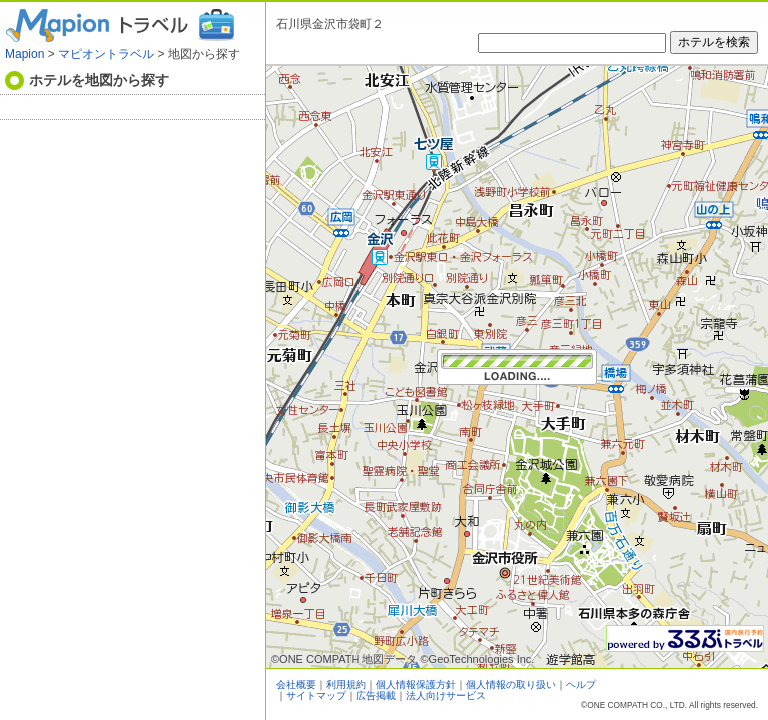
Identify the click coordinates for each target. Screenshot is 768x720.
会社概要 (296, 684)
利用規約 (346, 684)
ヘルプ (581, 684)
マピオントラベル (106, 54)
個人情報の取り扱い (511, 684)
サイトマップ (316, 695)
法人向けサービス (446, 695)
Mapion (24, 54)
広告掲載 (376, 695)
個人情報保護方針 (416, 684)
